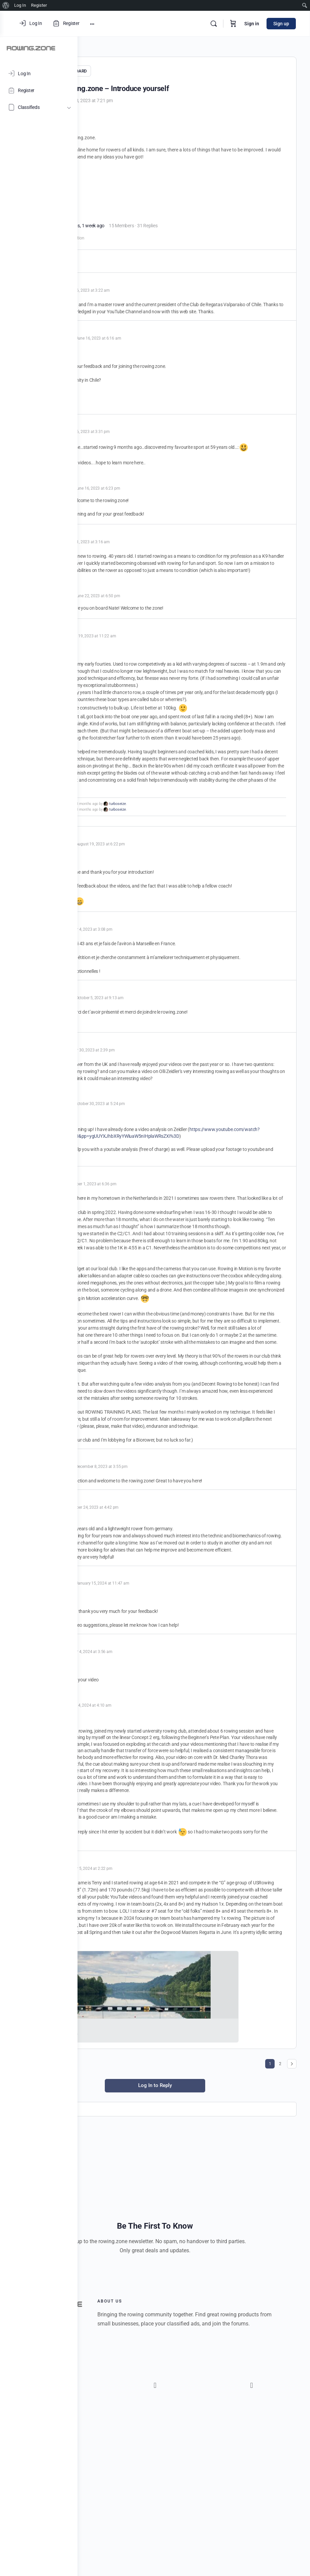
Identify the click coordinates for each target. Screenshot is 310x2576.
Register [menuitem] (39, 5)
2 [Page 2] (280, 2306)
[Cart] (233, 23)
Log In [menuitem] (20, 5)
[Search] (214, 24)
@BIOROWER (115, 186)
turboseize (195, 887)
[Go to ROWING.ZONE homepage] (31, 48)
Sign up (281, 23)
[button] (123, 2566)
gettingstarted (123, 243)
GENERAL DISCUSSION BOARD (135, 71)
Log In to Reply (194, 2328)
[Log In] (38, 73)
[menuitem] (6, 5)
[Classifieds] (38, 107)
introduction (150, 243)
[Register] (38, 90)
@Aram (109, 821)
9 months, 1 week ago (160, 231)
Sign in (252, 23)
